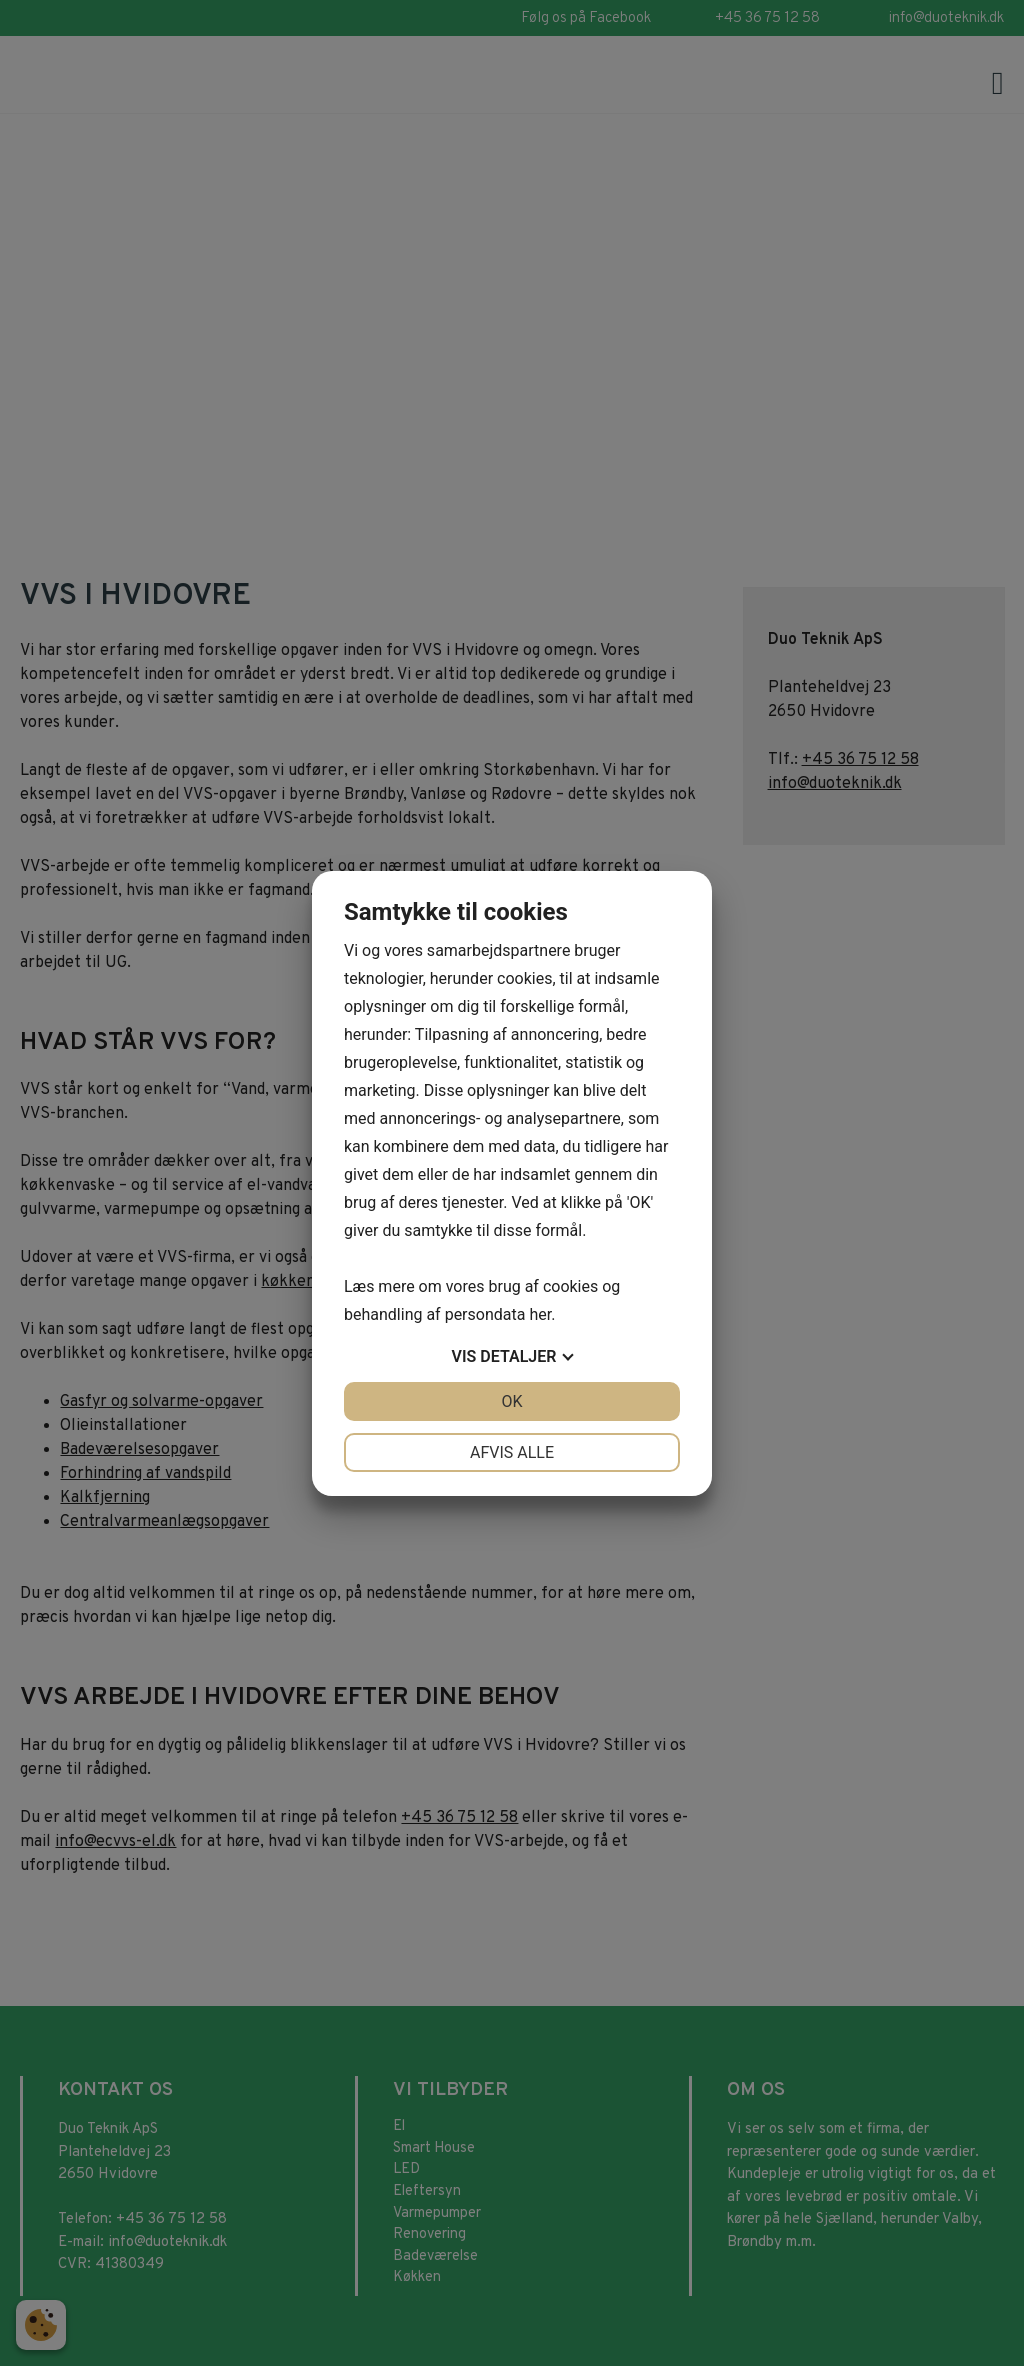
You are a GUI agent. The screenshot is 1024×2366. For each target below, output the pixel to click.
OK (511, 1401)
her (540, 1314)
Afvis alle (512, 1452)
